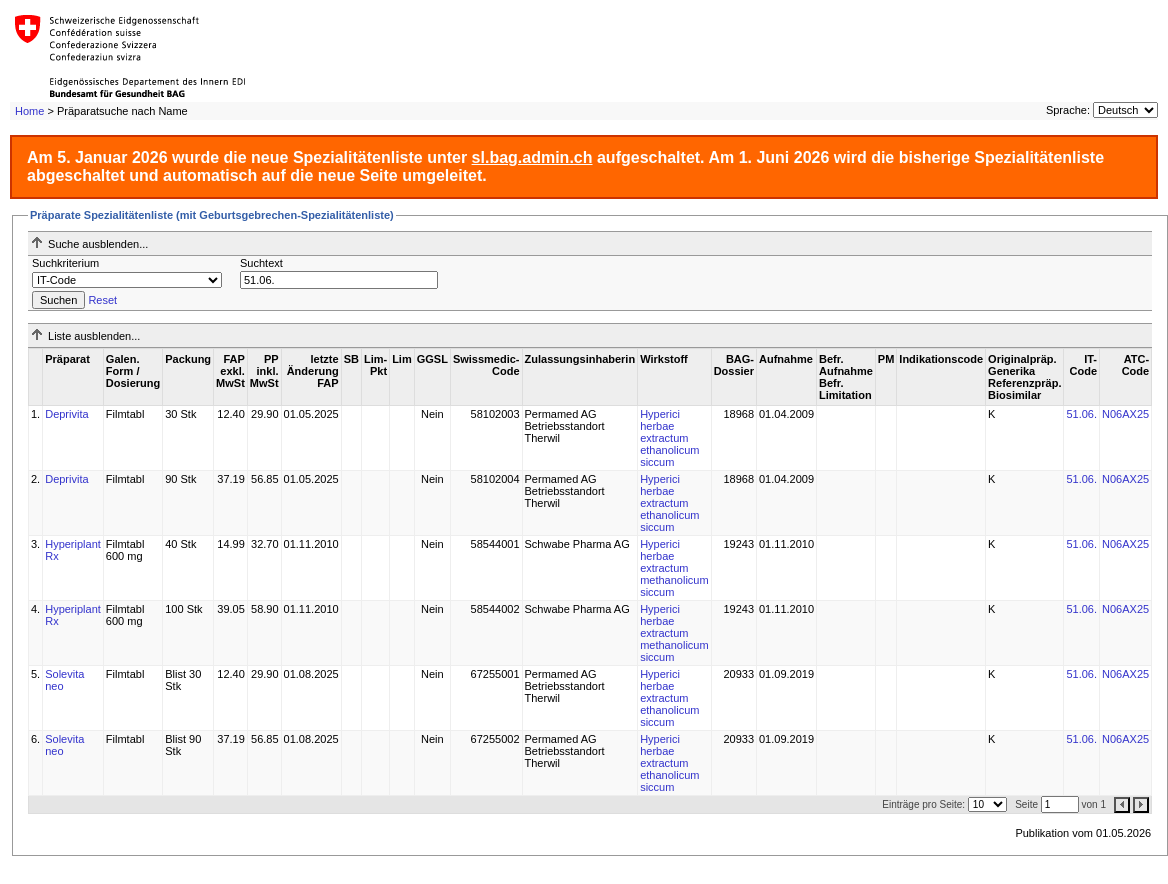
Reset (102, 300)
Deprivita (66, 414)
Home (29, 111)
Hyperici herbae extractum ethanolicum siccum (669, 438)
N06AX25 (1125, 414)
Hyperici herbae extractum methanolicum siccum (674, 568)
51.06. (1081, 414)
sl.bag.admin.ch (532, 157)
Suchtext (261, 263)
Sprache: (1068, 110)
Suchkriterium (65, 263)
